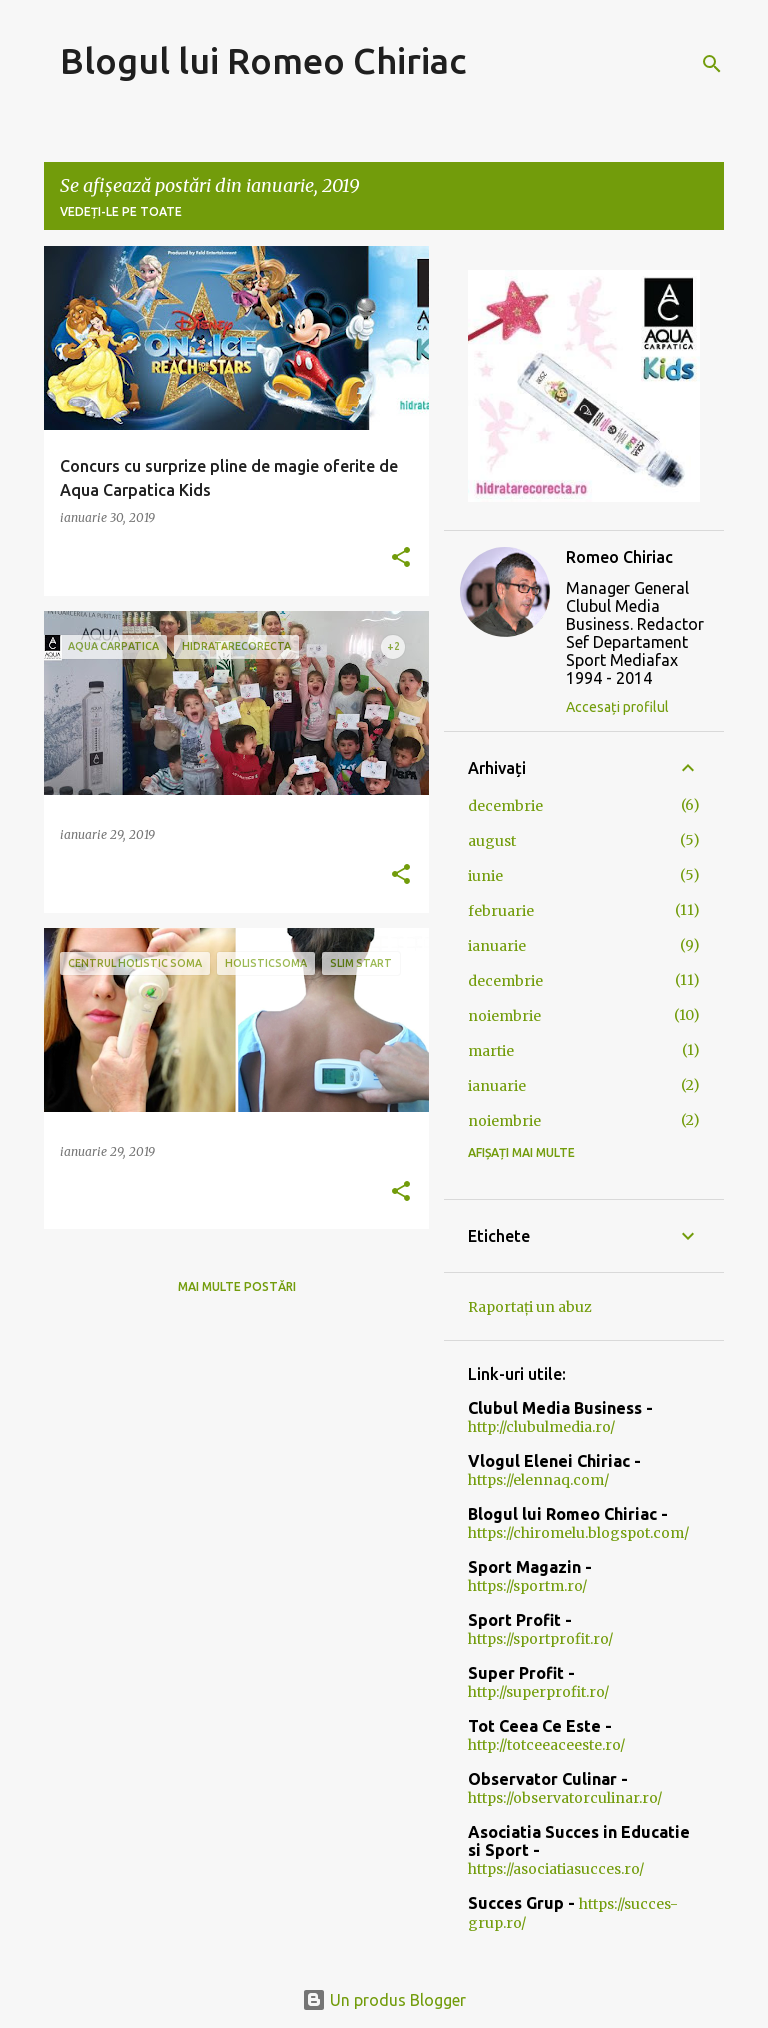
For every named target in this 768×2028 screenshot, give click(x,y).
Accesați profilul (617, 707)
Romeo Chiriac (619, 557)
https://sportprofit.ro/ (540, 1639)
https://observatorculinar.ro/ (565, 1798)
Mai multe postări (237, 1286)
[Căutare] (712, 64)
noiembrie (504, 1016)
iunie (485, 876)
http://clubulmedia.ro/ (541, 1427)
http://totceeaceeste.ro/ (546, 1745)
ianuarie (497, 946)
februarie (501, 911)
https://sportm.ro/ (527, 1586)
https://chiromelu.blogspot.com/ (578, 1533)
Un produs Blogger (384, 2000)
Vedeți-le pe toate (121, 211)
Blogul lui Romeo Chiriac (263, 60)
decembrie (505, 806)
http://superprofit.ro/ (538, 1692)
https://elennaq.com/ (538, 1480)
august (492, 841)
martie (491, 1051)
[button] (401, 558)
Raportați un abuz (530, 1307)
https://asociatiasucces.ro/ (556, 1869)
